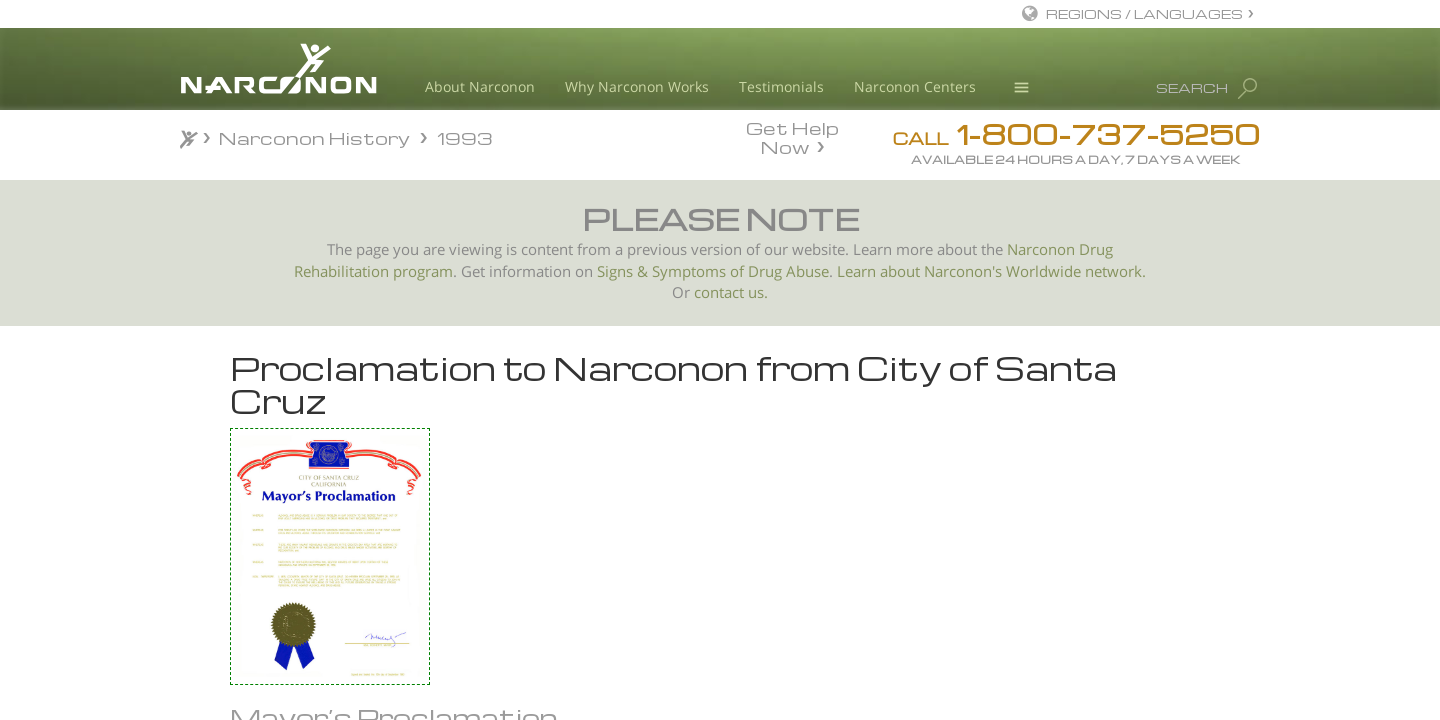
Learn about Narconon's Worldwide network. (991, 271)
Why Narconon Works (637, 86)
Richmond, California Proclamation (308, 526)
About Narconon (480, 86)
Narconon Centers (915, 86)
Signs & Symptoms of (672, 271)
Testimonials (781, 86)
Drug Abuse (788, 271)
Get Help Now (792, 136)
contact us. (731, 292)
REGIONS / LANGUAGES (1144, 13)
